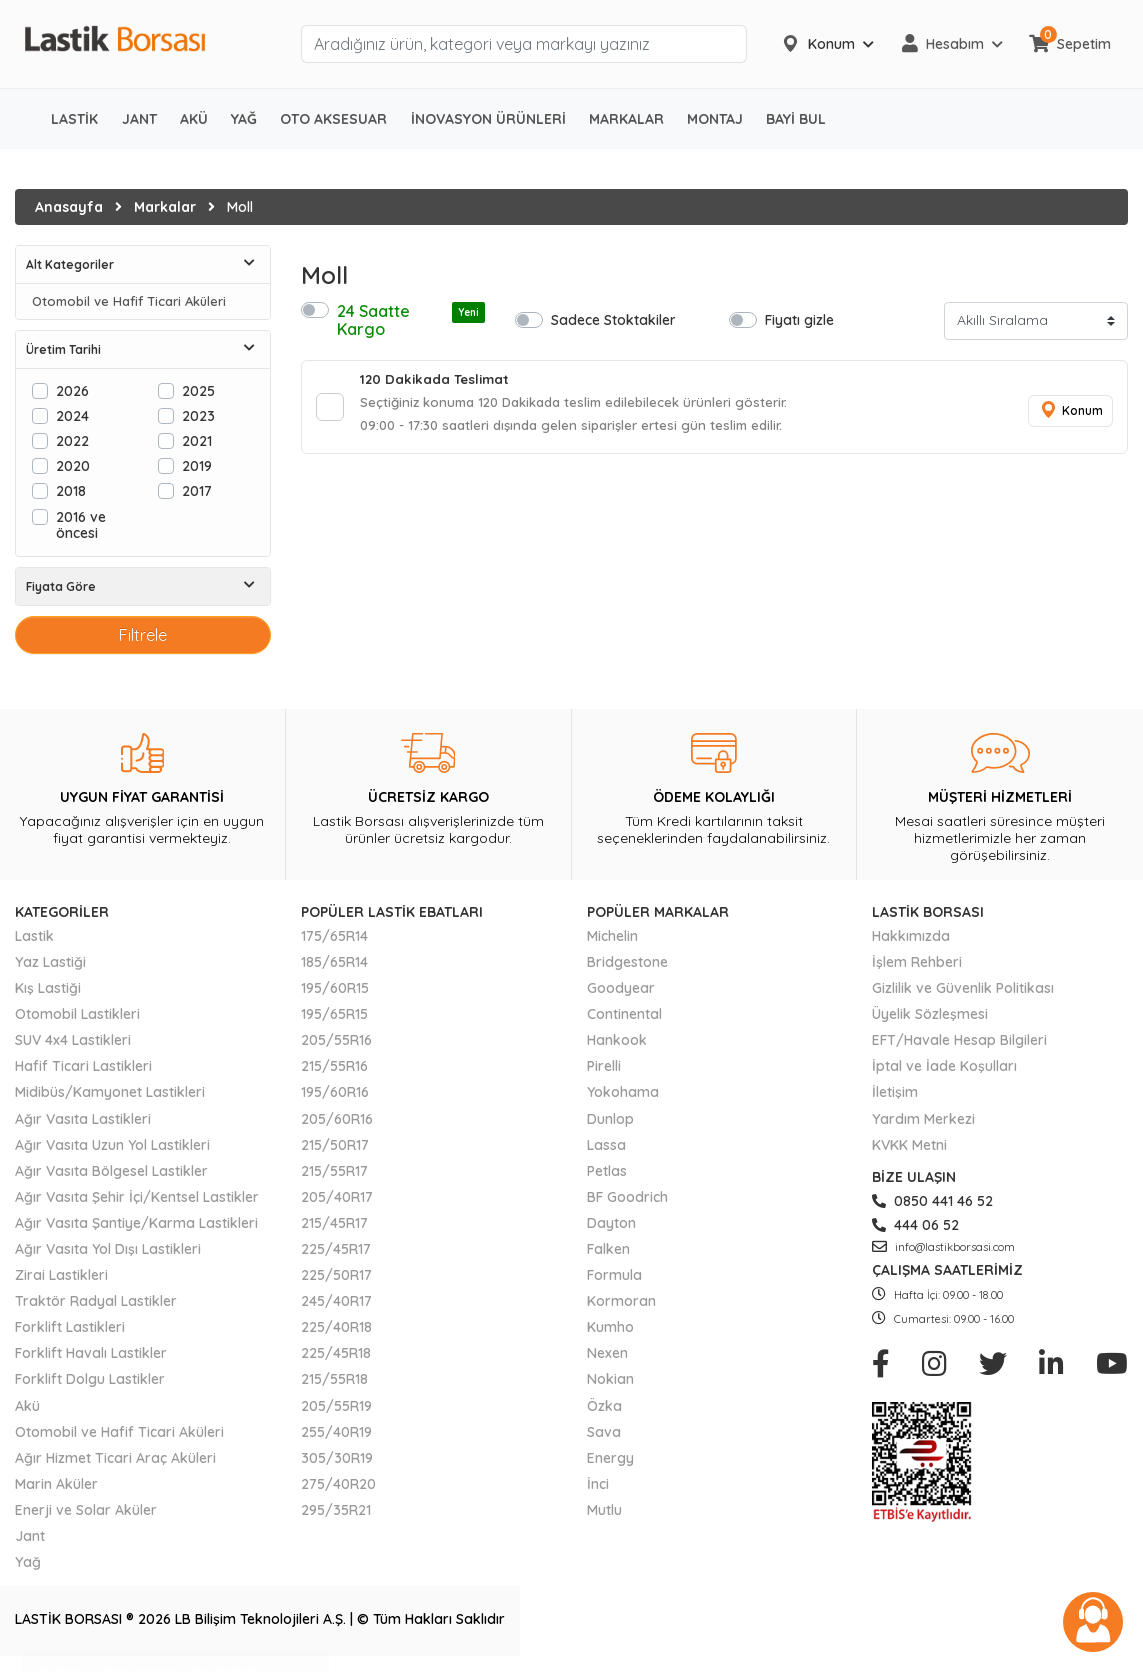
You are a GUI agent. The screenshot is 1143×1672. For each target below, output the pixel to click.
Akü (27, 1406)
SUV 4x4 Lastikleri (73, 1040)
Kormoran (621, 1301)
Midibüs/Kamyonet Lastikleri (110, 1092)
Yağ (28, 1562)
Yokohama (623, 1092)
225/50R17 (336, 1275)
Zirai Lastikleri (61, 1275)
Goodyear (621, 988)
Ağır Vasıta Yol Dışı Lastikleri (108, 1249)
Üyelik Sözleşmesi (930, 1014)
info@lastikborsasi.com (943, 1247)
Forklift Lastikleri (70, 1327)
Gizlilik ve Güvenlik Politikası (963, 988)
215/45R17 (334, 1223)
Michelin (612, 936)
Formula (614, 1275)
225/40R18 (336, 1327)
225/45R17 (336, 1249)
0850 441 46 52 (932, 1201)
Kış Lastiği (48, 988)
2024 (72, 415)
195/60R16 (335, 1092)
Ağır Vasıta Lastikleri (83, 1119)
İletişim (895, 1092)
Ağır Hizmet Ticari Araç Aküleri (115, 1458)
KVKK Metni (909, 1145)
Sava (604, 1432)
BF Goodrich (627, 1197)
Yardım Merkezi (923, 1119)
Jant (30, 1536)
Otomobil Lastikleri (77, 1014)
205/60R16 (337, 1119)
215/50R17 (335, 1145)
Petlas (607, 1171)
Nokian (610, 1379)
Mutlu (604, 1510)
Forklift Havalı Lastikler (91, 1353)
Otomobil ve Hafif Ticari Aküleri (129, 301)
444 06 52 (915, 1225)
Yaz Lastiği (50, 962)
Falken (608, 1249)
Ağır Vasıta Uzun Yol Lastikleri (112, 1145)
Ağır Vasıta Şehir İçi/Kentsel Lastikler (137, 1197)
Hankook (617, 1040)
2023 (198, 415)
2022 (72, 440)
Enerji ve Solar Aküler (86, 1510)
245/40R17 (336, 1301)
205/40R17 (337, 1197)
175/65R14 (334, 936)
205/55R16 (336, 1040)
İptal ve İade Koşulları (944, 1066)
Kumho (610, 1327)
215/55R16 (334, 1066)
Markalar (165, 207)
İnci (598, 1484)
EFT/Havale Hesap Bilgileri (959, 1040)
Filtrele (143, 635)
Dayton (611, 1223)
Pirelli (604, 1066)
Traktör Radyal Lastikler (96, 1301)
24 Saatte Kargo (411, 320)
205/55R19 (336, 1406)
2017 (197, 490)
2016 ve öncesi (81, 524)
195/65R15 (334, 1014)
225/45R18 (336, 1353)
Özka (604, 1406)
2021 (197, 440)
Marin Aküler (56, 1484)
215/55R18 (334, 1379)
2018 (71, 490)
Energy (610, 1458)
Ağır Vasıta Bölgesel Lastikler (111, 1171)
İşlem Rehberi (917, 962)
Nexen (607, 1353)
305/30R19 (337, 1458)
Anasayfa (69, 207)
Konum (1068, 413)
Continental (624, 1014)
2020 (73, 465)
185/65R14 (334, 962)
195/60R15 (335, 988)
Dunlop (610, 1119)
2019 (197, 465)
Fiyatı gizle (799, 319)
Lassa (606, 1145)
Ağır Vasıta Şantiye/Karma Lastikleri (136, 1223)
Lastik (34, 936)
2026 (72, 390)
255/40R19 (336, 1432)
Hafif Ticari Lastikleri (83, 1066)
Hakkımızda (911, 936)
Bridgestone (627, 962)
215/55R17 (334, 1171)
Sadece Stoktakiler (613, 319)
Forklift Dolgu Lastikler (90, 1379)
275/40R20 (338, 1484)
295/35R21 (336, 1510)
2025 (198, 390)
